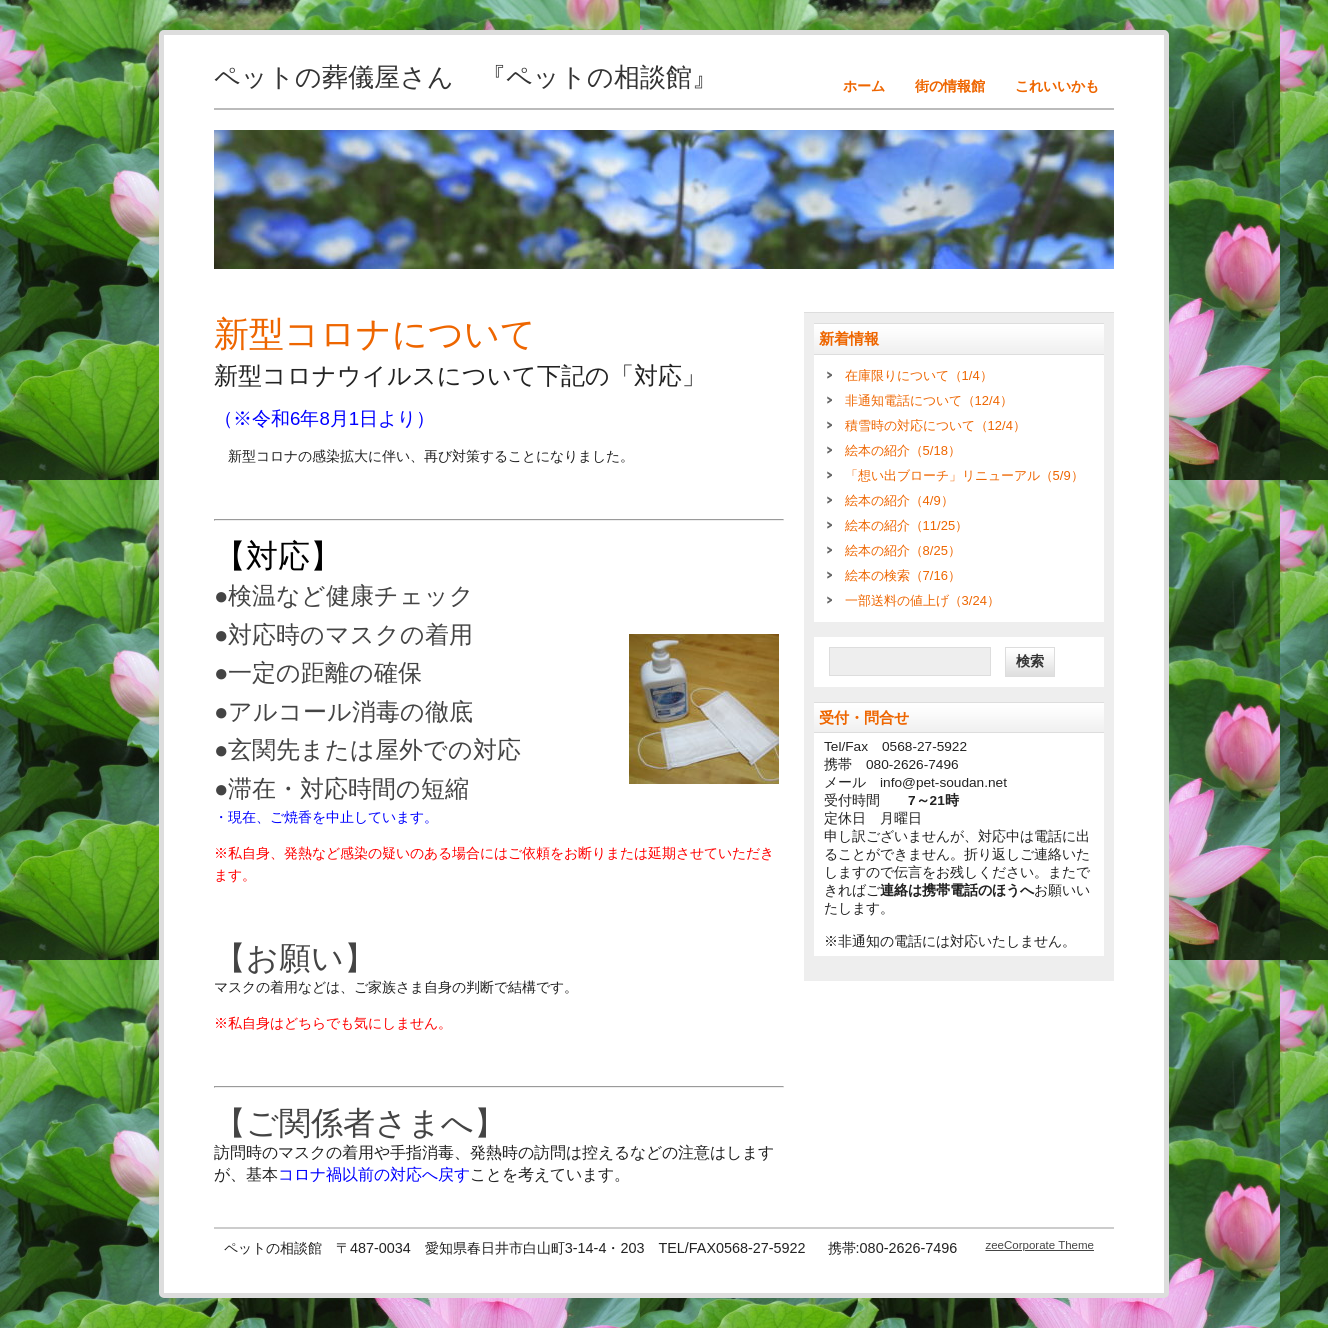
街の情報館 (950, 86)
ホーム (864, 86)
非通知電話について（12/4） (929, 400)
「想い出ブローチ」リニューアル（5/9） (964, 475)
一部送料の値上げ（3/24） (922, 600)
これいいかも (1057, 86)
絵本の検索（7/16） (903, 575)
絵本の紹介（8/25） (903, 550)
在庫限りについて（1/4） (919, 375)
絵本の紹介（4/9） (899, 500)
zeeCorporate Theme (1039, 1245)
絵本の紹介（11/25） (907, 525)
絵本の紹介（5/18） (903, 450)
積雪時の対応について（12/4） (935, 425)
